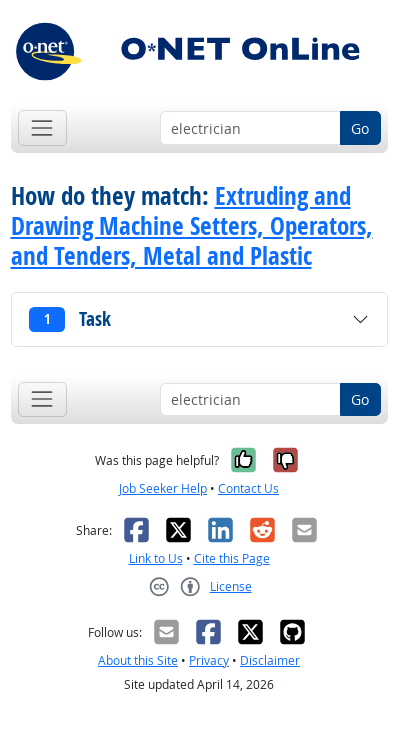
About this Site (138, 660)
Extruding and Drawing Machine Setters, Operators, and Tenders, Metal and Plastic (192, 226)
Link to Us (156, 558)
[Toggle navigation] (42, 127)
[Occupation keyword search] (250, 128)
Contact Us (248, 488)
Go (360, 128)
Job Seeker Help (163, 488)
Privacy (209, 660)
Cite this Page (232, 558)
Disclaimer (270, 660)
